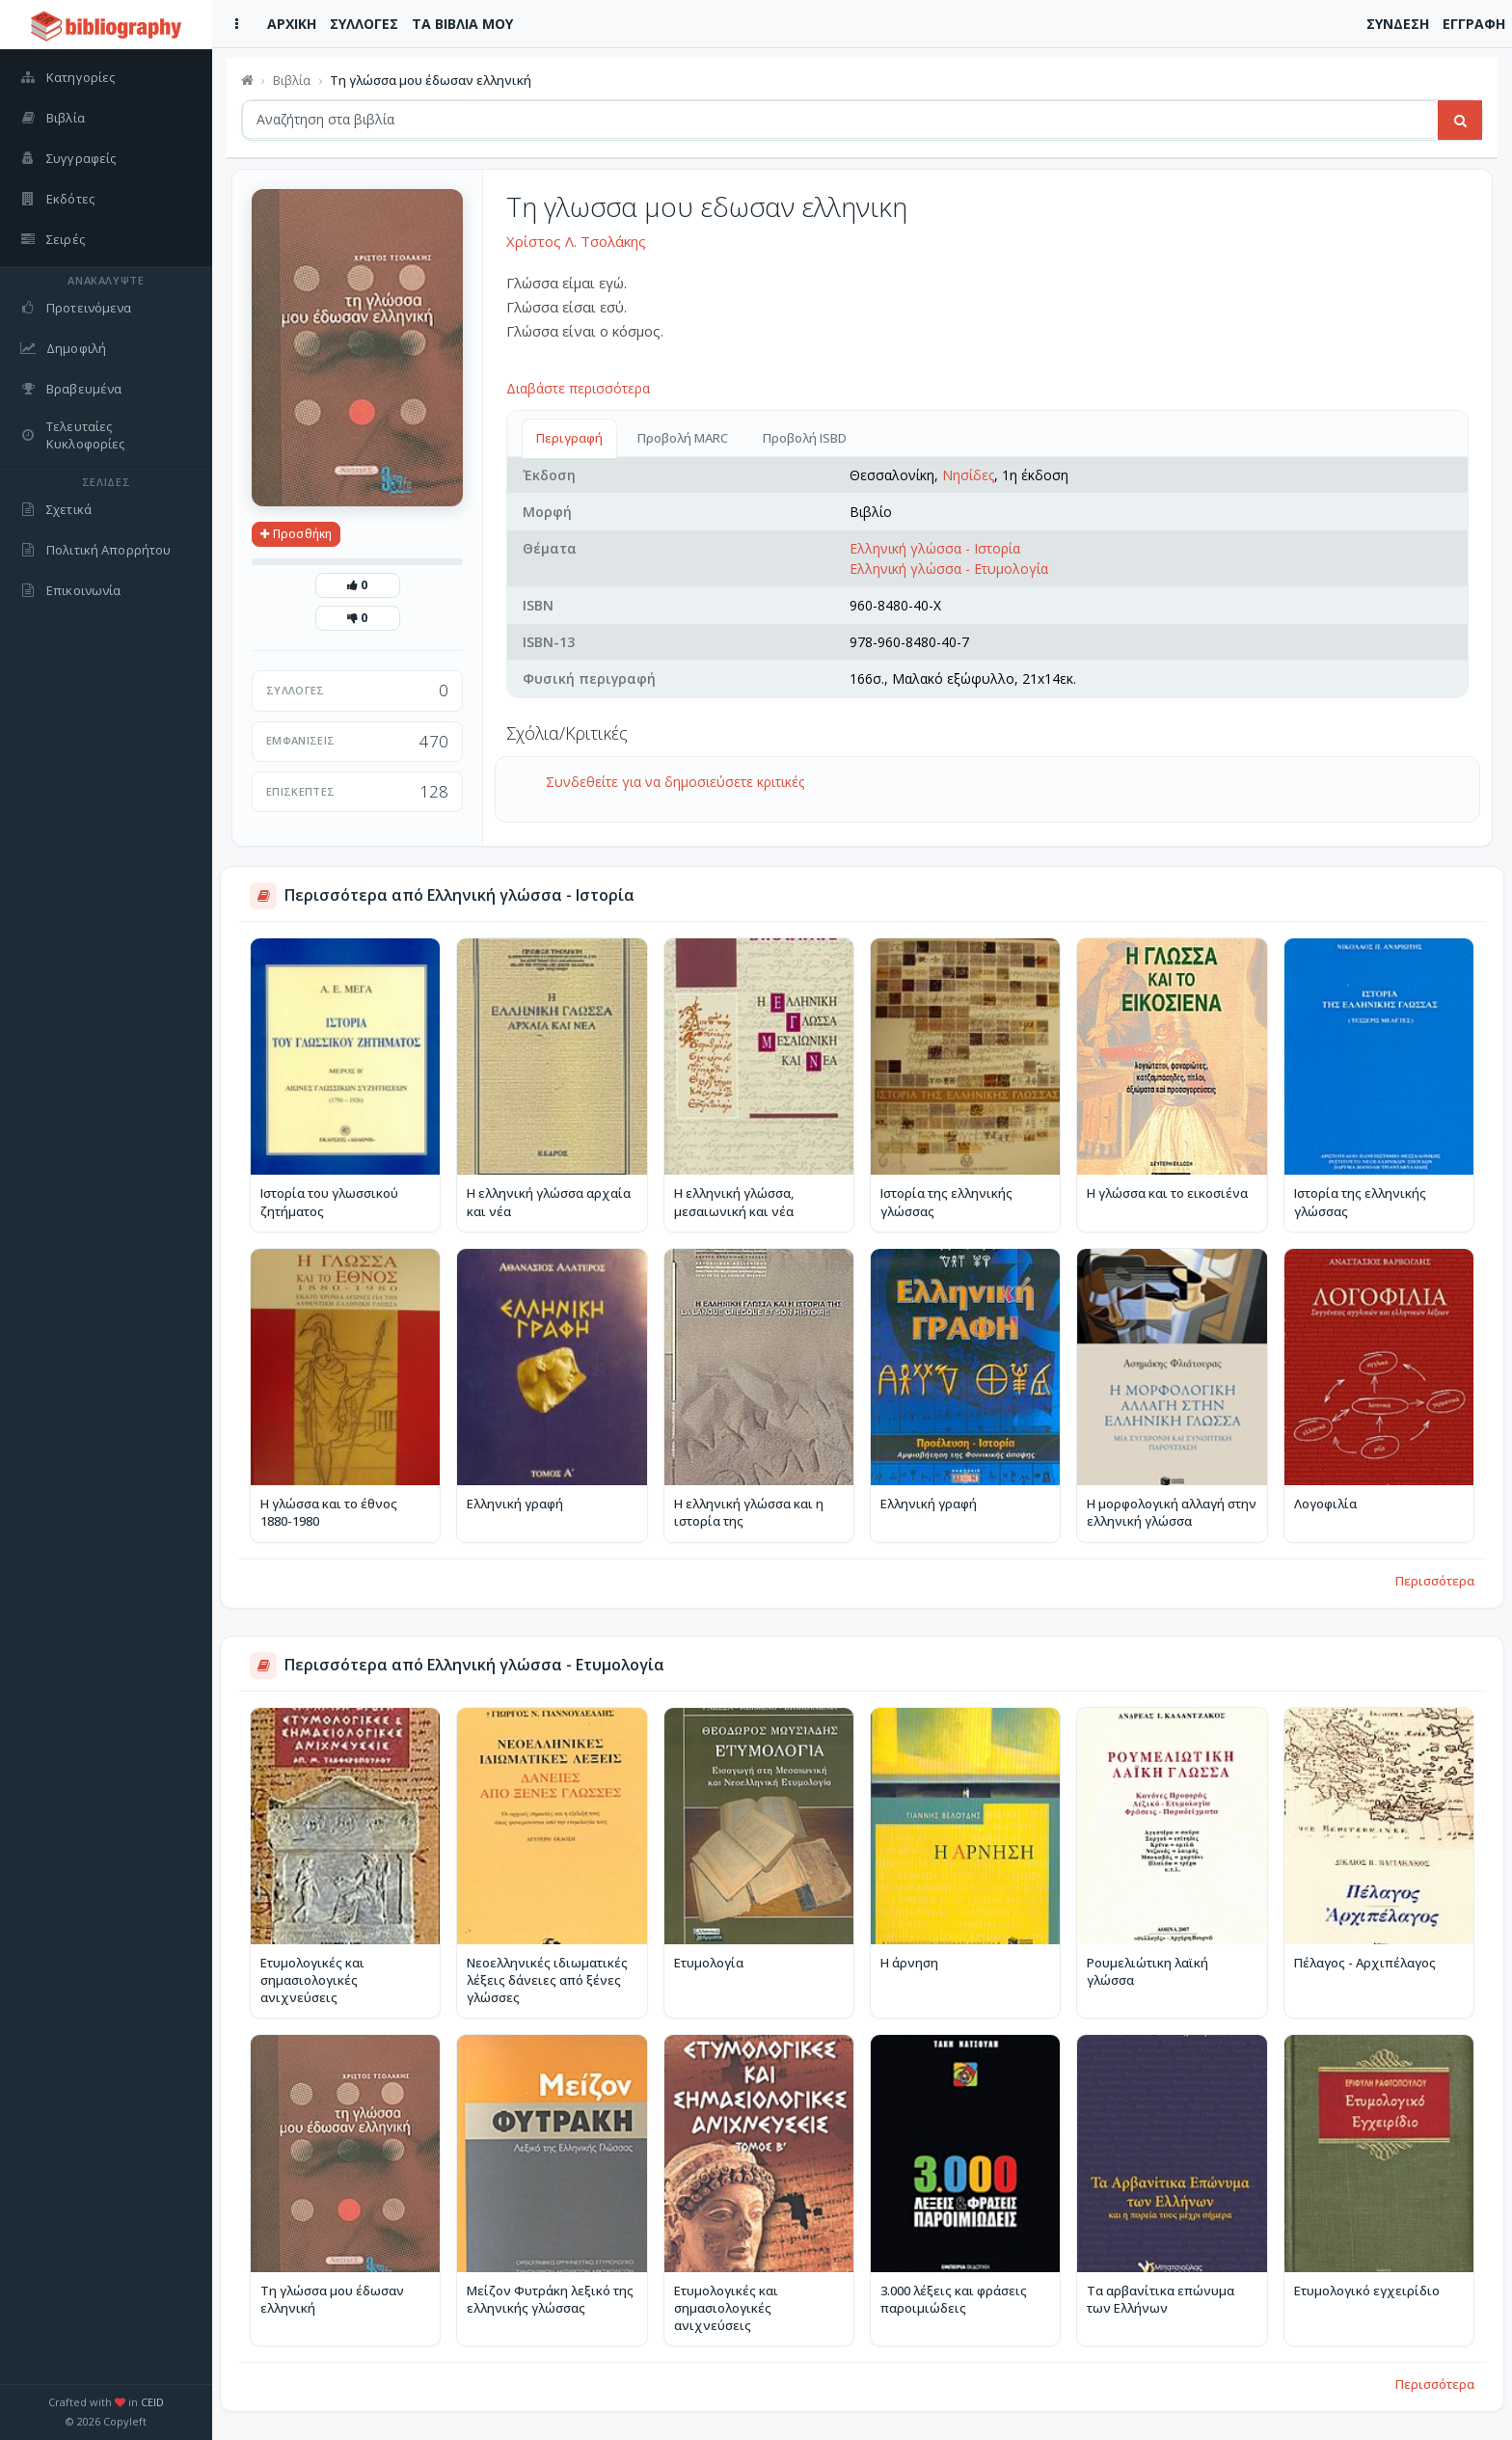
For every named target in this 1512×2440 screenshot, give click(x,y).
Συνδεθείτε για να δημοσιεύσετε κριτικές (675, 782)
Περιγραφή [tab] (569, 438)
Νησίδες (968, 475)
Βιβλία (291, 80)
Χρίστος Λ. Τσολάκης (576, 241)
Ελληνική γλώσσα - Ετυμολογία (949, 568)
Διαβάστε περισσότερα (578, 388)
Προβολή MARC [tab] (682, 438)
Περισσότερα (1434, 1580)
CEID (152, 2402)
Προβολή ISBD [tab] (805, 438)
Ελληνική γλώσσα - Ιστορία (935, 548)
